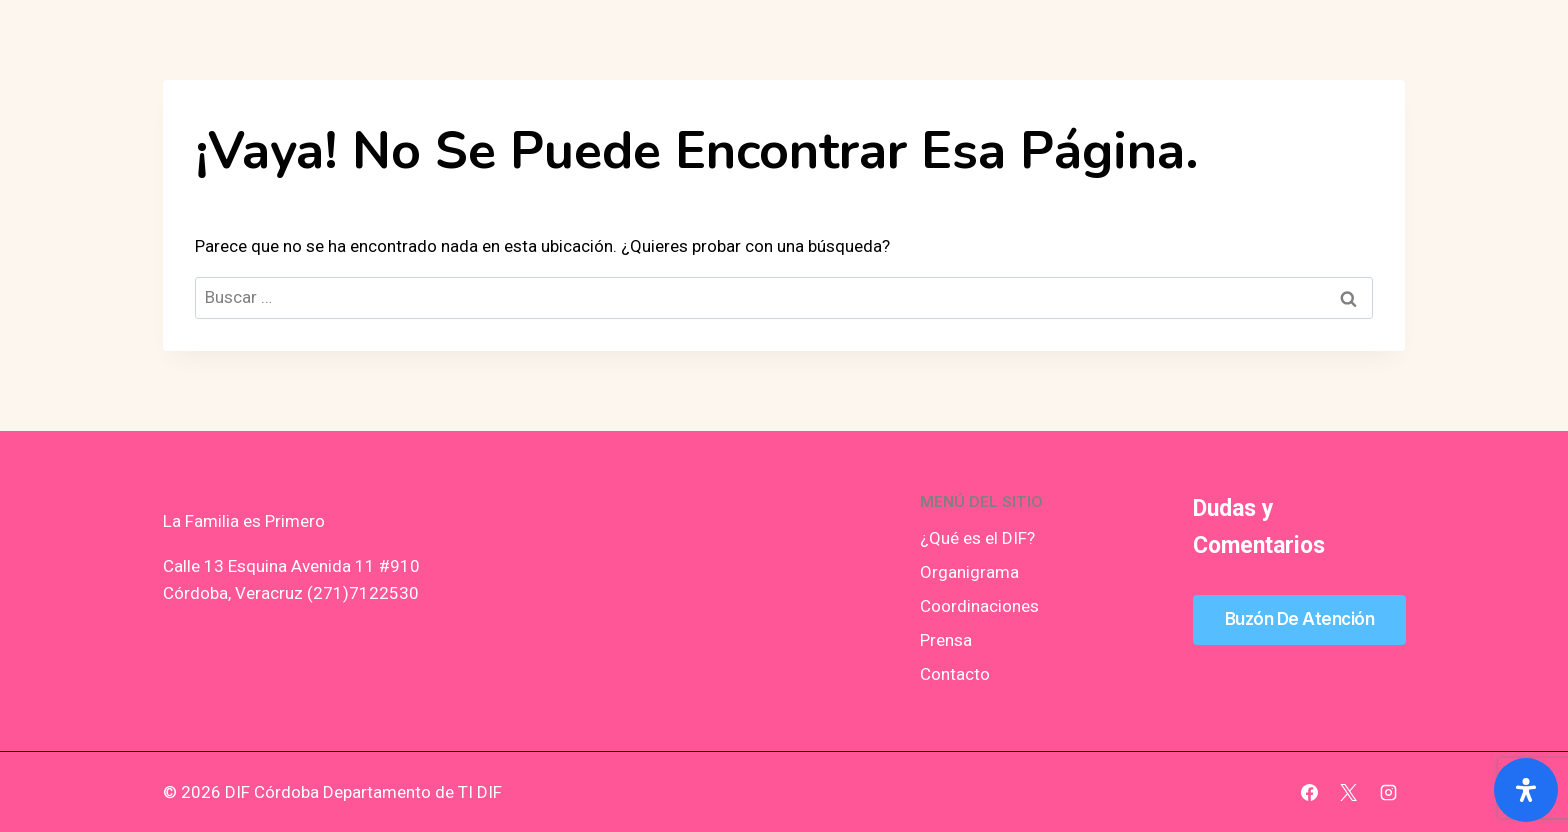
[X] (1349, 792)
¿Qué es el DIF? (977, 538)
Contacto (955, 674)
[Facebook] (1310, 792)
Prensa (946, 640)
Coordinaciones (979, 606)
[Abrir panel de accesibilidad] (1526, 790)
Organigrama (969, 572)
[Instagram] (1388, 792)
